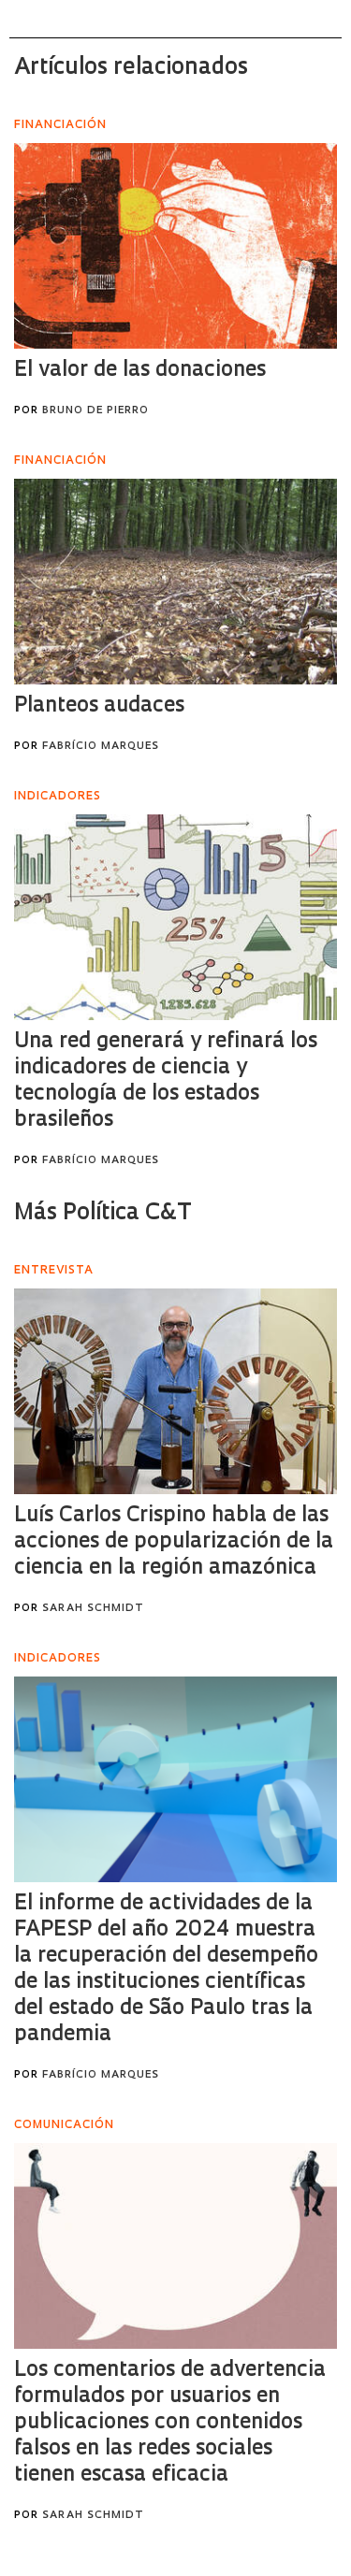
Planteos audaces (99, 706)
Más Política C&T (103, 1213)
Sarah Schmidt (93, 1609)
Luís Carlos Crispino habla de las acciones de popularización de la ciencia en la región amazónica (173, 1542)
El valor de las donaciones (140, 370)
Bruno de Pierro (95, 411)
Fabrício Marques (100, 746)
